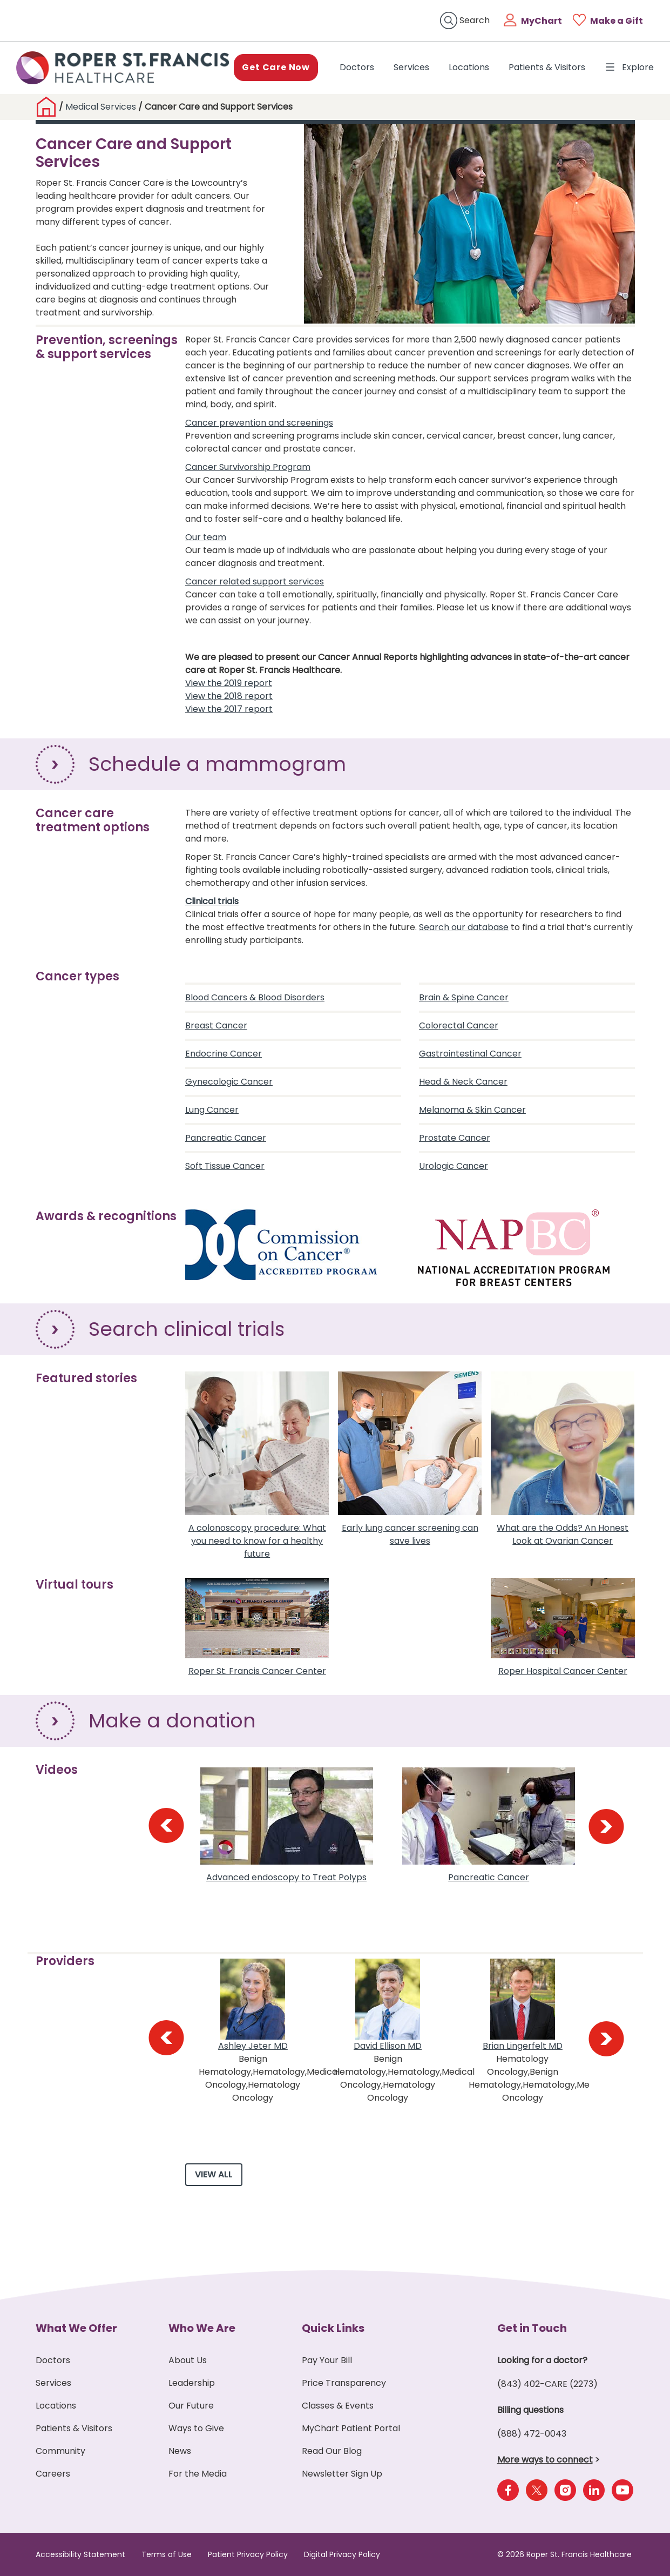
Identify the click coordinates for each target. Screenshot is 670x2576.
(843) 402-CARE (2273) (547, 2384)
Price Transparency (344, 2383)
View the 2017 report (229, 709)
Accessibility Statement (80, 2554)
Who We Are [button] (201, 2328)
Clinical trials (212, 901)
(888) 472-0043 (531, 2433)
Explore (629, 67)
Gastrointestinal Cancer (470, 1053)
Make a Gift (616, 21)
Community (60, 2451)
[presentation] (165, 1826)
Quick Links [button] (333, 2328)
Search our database (464, 927)
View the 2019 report (228, 683)
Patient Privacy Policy (248, 2554)
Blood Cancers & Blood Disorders (254, 997)
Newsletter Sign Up (342, 2473)
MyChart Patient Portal (351, 2428)
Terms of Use (166, 2554)
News (179, 2451)
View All (214, 2174)
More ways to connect (545, 2459)
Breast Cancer (216, 1025)
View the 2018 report (229, 696)
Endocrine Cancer (223, 1053)
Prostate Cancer (454, 1138)
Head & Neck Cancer (463, 1081)
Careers (53, 2473)
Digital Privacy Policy (342, 2554)
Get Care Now (276, 67)
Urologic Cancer (453, 1166)
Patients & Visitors (547, 67)
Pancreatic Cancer (225, 1138)
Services (411, 67)
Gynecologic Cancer (229, 1081)
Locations (469, 67)
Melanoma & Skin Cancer (472, 1110)
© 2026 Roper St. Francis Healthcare (564, 2554)
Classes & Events (338, 2405)
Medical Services (100, 106)
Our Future (191, 2405)
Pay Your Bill (327, 2360)
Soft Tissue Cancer (225, 1166)
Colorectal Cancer (458, 1025)
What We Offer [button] (76, 2328)
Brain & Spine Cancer (464, 997)
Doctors (359, 66)
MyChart (541, 21)
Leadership (191, 2383)
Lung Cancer (212, 1110)
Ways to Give (196, 2428)
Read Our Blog (332, 2451)
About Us (187, 2360)
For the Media (197, 2473)
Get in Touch (532, 2328)
